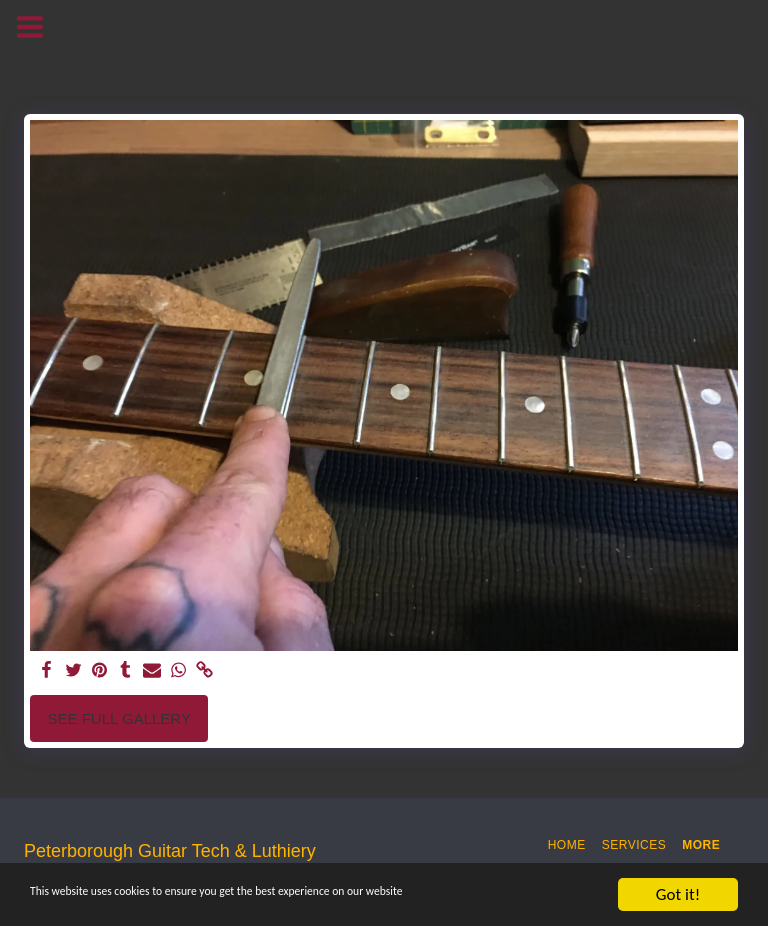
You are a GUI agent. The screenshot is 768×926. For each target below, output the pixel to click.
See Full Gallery (119, 718)
